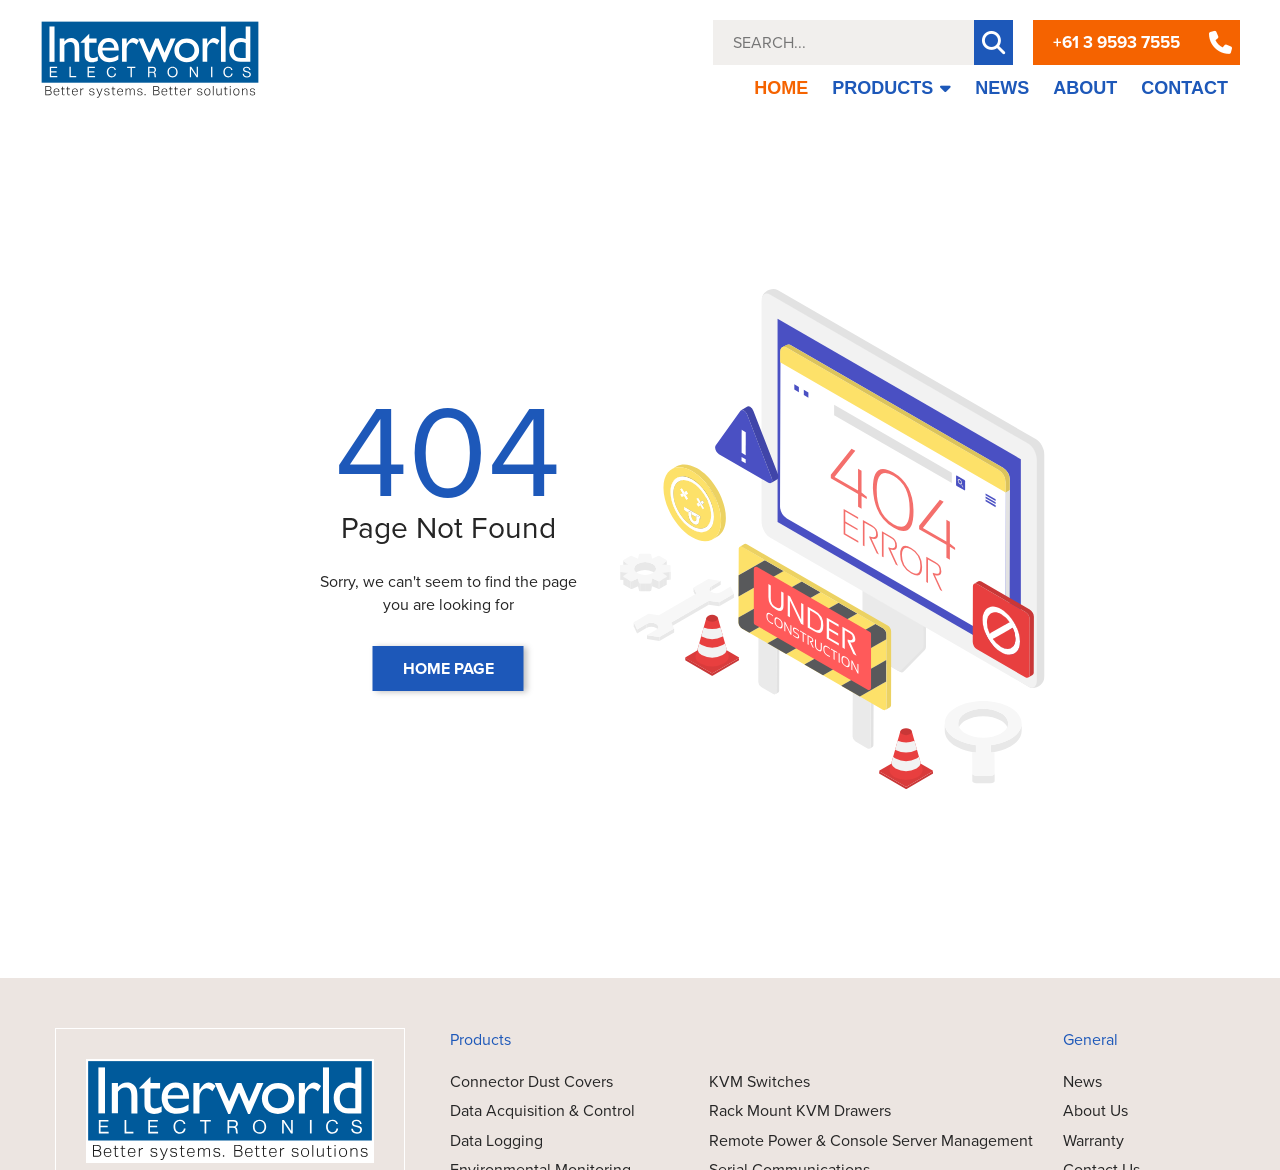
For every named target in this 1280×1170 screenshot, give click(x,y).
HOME (781, 88)
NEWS (1002, 88)
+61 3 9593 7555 (1116, 42)
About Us (1095, 1110)
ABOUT (1085, 88)
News (1082, 1081)
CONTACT (1184, 88)
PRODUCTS (891, 88)
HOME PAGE (448, 668)
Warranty (1093, 1140)
